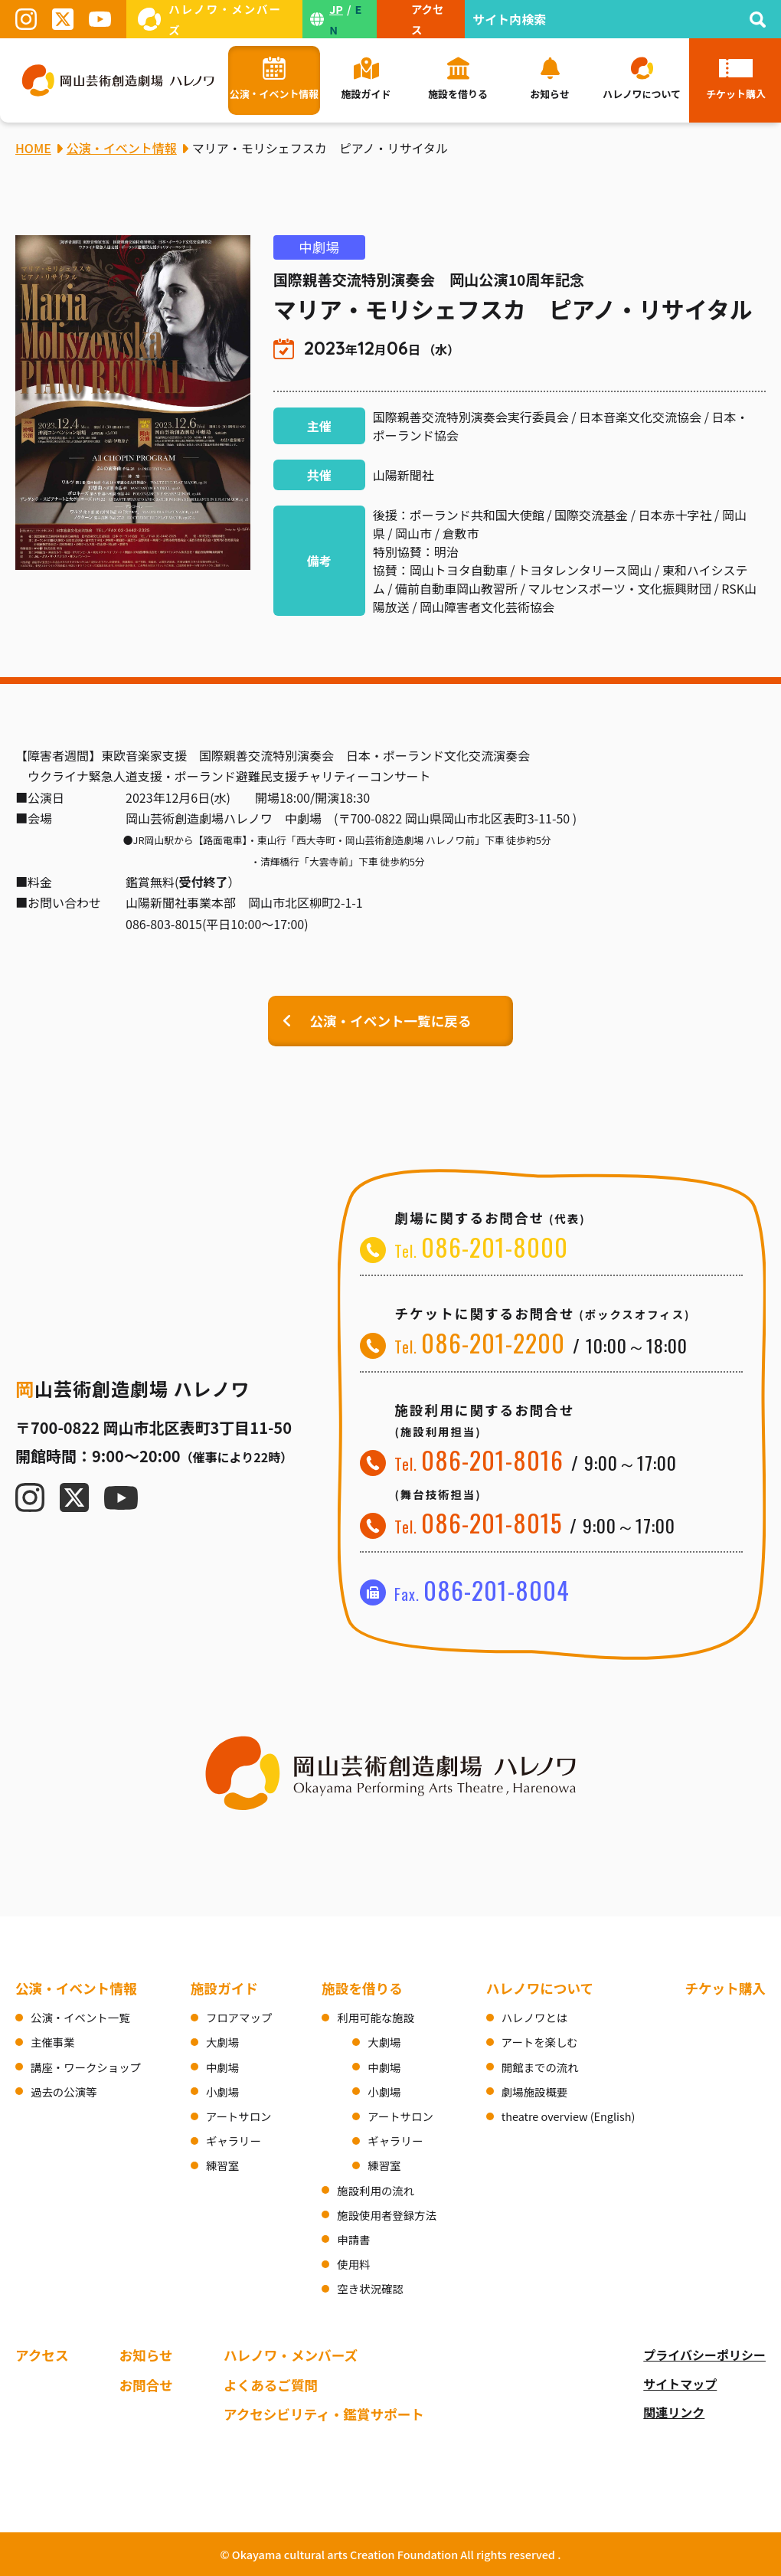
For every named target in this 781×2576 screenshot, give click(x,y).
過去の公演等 (63, 2091)
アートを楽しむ (540, 2042)
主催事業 (53, 2042)
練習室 (222, 2165)
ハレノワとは (534, 2017)
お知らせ (146, 2355)
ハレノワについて (539, 1988)
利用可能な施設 (375, 2017)
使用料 (353, 2264)
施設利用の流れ (375, 2190)
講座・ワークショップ (86, 2067)
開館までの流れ (540, 2067)
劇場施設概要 (534, 2091)
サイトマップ (680, 2384)
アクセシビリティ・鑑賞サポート (324, 2414)
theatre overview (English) (569, 2116)
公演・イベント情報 (75, 1988)
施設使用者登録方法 (386, 2215)
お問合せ (146, 2384)
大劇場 (222, 2042)
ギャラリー (233, 2140)
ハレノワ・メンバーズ (291, 2355)
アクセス (42, 2355)
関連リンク (673, 2412)
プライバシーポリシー (704, 2354)
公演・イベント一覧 (80, 2017)
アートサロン (238, 2116)
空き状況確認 (370, 2288)
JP (336, 9)
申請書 (353, 2239)
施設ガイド (224, 1988)
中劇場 (222, 2067)
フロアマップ (239, 2017)
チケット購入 (725, 1988)
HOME (33, 148)
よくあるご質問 (271, 2384)
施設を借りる (362, 1988)
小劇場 (222, 2091)
